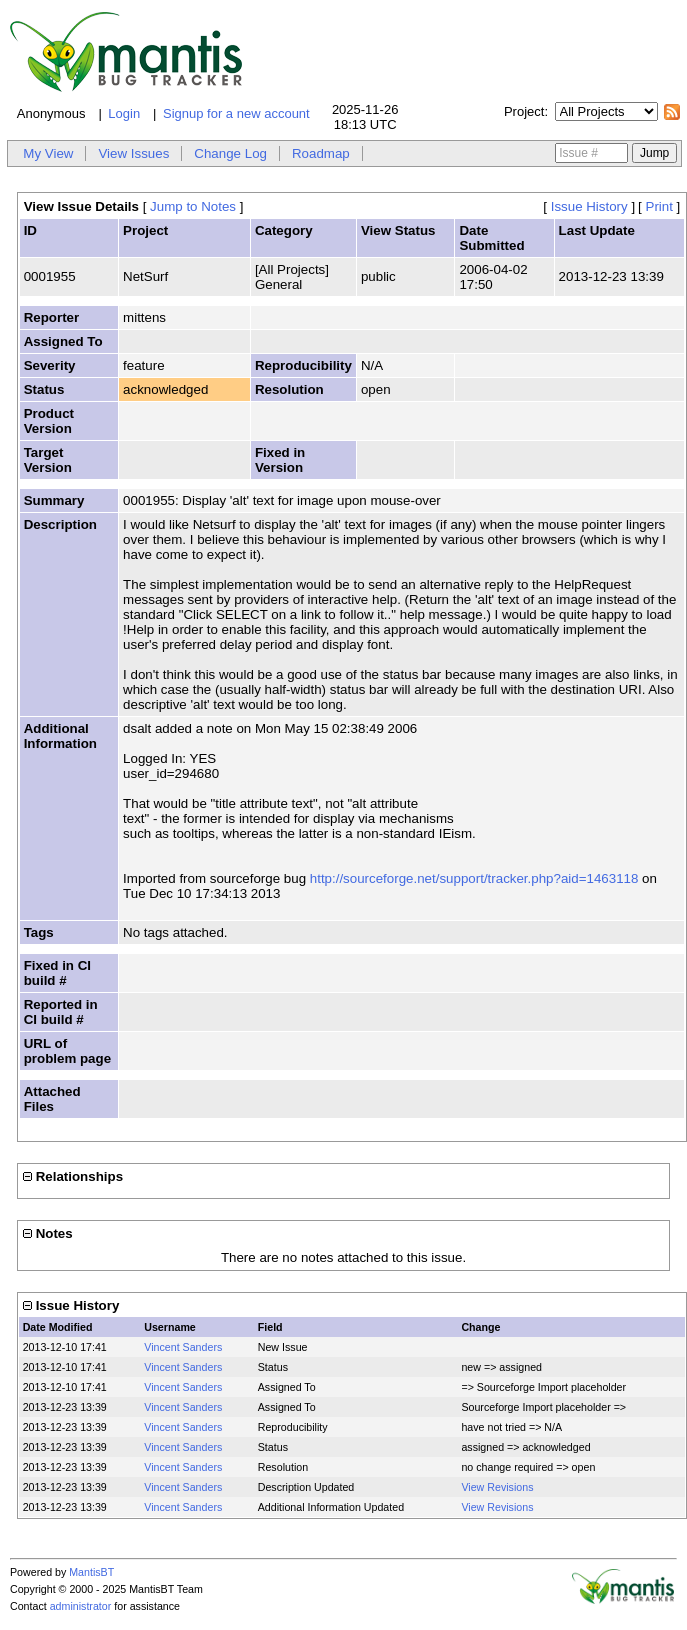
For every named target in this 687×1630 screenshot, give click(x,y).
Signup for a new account (236, 113)
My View (48, 153)
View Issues (133, 153)
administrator (81, 1606)
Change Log (230, 153)
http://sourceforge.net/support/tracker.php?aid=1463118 (474, 878)
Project (524, 111)
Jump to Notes (193, 206)
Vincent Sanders (183, 1347)
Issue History (589, 206)
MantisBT (91, 1572)
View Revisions (497, 1487)
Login (124, 113)
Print (659, 206)
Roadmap (321, 153)
